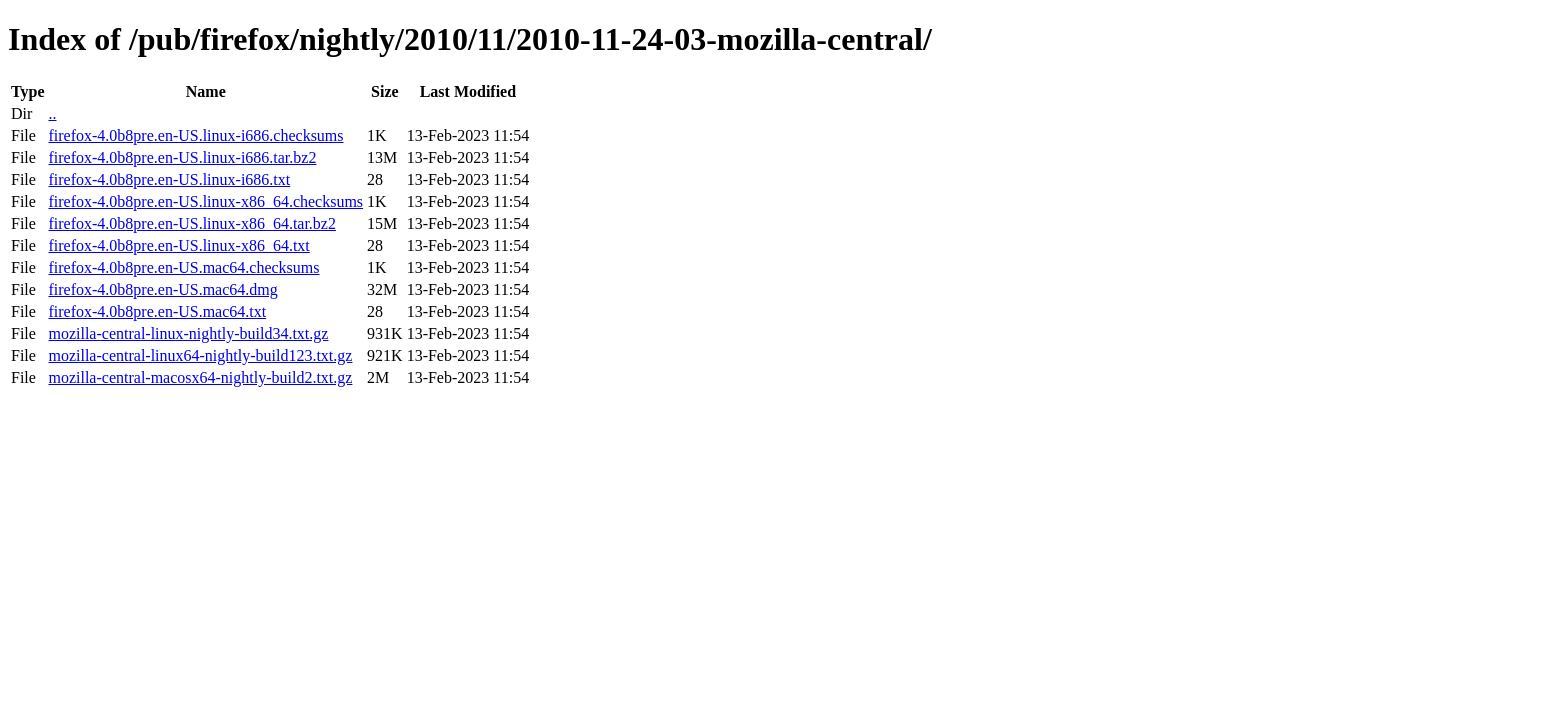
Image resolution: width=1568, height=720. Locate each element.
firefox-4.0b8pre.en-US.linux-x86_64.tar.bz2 (191, 223)
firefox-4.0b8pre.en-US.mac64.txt (157, 311)
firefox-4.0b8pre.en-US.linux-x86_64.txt (178, 245)
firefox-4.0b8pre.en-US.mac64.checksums (183, 267)
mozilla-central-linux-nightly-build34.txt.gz (188, 333)
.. (52, 113)
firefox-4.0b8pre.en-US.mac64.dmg (162, 289)
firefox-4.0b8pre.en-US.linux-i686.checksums (195, 135)
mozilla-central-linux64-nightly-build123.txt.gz (200, 355)
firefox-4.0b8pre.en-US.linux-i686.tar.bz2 (182, 157)
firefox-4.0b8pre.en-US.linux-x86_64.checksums (205, 201)
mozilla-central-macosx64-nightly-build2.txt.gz (200, 377)
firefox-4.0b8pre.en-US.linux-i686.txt (169, 179)
